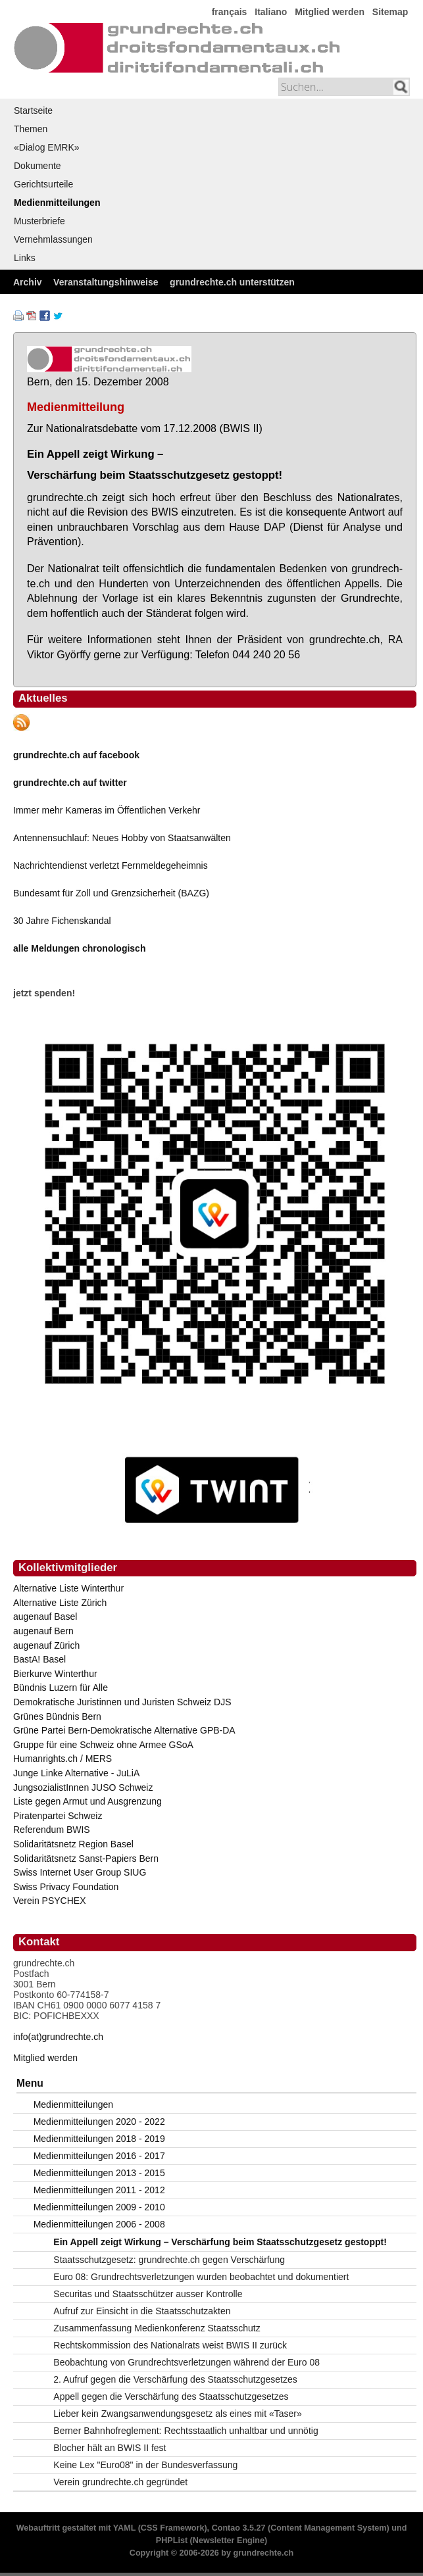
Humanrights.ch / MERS (62, 1758)
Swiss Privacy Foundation (65, 1887)
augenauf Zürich (46, 1645)
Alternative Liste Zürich (60, 1602)
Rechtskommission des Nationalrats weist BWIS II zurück (170, 2345)
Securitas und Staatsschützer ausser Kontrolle (147, 2294)
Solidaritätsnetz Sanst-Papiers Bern (86, 1858)
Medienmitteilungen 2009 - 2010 (99, 2207)
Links (25, 258)
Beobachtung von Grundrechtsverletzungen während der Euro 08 (186, 2362)
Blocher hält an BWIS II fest (109, 2447)
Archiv (27, 282)
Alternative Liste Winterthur (68, 1588)
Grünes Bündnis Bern (57, 1716)
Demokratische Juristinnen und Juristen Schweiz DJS (122, 1702)
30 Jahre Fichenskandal (62, 920)
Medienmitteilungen (57, 202)
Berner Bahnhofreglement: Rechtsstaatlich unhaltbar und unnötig (185, 2430)
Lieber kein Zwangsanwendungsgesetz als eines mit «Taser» (177, 2413)
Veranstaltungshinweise (106, 282)
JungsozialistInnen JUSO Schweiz (83, 1787)
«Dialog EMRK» (47, 147)
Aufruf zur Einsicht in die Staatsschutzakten (141, 2311)
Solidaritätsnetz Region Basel (73, 1844)
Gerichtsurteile (43, 184)
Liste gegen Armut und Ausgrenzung (87, 1801)
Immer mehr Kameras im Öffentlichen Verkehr (107, 810)
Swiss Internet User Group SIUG (79, 1872)
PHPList (171, 2540)
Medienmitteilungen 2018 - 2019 (99, 2138)
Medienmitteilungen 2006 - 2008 (99, 2224)
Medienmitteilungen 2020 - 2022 (99, 2121)
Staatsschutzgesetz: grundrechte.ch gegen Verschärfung (169, 2259)
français (229, 12)
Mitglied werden (329, 12)
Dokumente (37, 165)
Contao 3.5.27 (239, 2528)
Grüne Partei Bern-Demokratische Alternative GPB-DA (124, 1730)
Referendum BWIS (51, 1829)
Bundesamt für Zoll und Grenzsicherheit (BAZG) (111, 893)
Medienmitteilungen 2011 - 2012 (99, 2190)
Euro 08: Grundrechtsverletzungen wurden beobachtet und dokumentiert (201, 2277)
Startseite (33, 110)
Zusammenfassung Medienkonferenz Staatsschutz (156, 2328)
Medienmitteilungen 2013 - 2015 (99, 2173)
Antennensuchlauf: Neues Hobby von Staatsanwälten (122, 838)
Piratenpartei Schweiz (57, 1815)
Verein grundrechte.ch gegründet (120, 2482)
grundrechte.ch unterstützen (232, 282)
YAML (124, 2528)
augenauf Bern (43, 1631)
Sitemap (390, 12)
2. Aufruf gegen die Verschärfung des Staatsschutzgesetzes (175, 2379)
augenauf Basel (45, 1616)
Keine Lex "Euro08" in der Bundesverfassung (145, 2465)
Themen (30, 129)
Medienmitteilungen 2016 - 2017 (99, 2156)
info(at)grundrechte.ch (58, 2036)
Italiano (271, 12)
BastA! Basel (39, 1659)
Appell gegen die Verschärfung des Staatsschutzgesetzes (170, 2396)
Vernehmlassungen (53, 239)
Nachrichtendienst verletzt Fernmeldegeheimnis (110, 865)
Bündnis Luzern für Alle (60, 1687)
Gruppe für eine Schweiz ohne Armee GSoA (103, 1744)
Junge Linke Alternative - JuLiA (76, 1773)
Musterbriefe (39, 221)
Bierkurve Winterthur (55, 1673)
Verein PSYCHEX (49, 1900)
